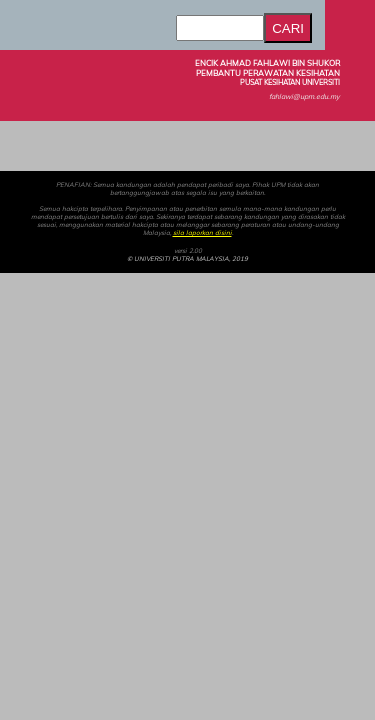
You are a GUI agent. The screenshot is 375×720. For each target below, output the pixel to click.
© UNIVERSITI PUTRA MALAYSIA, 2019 (187, 259)
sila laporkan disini (202, 233)
